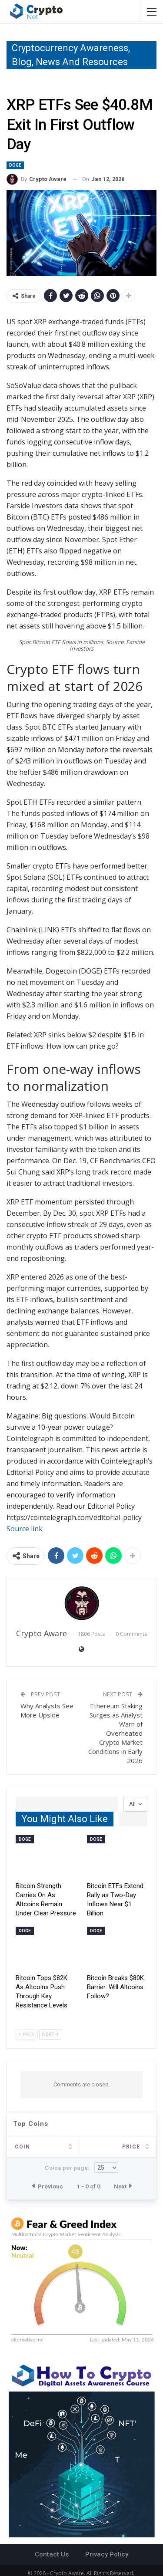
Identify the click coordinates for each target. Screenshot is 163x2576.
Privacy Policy (106, 2554)
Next (50, 2034)
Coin (22, 2147)
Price (63, 2147)
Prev (27, 2034)
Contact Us (52, 2554)
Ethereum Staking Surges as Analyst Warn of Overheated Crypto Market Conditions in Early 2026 (115, 1733)
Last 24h (125, 2147)
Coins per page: (81, 2167)
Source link (25, 1528)
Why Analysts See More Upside (46, 1710)
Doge (15, 165)
